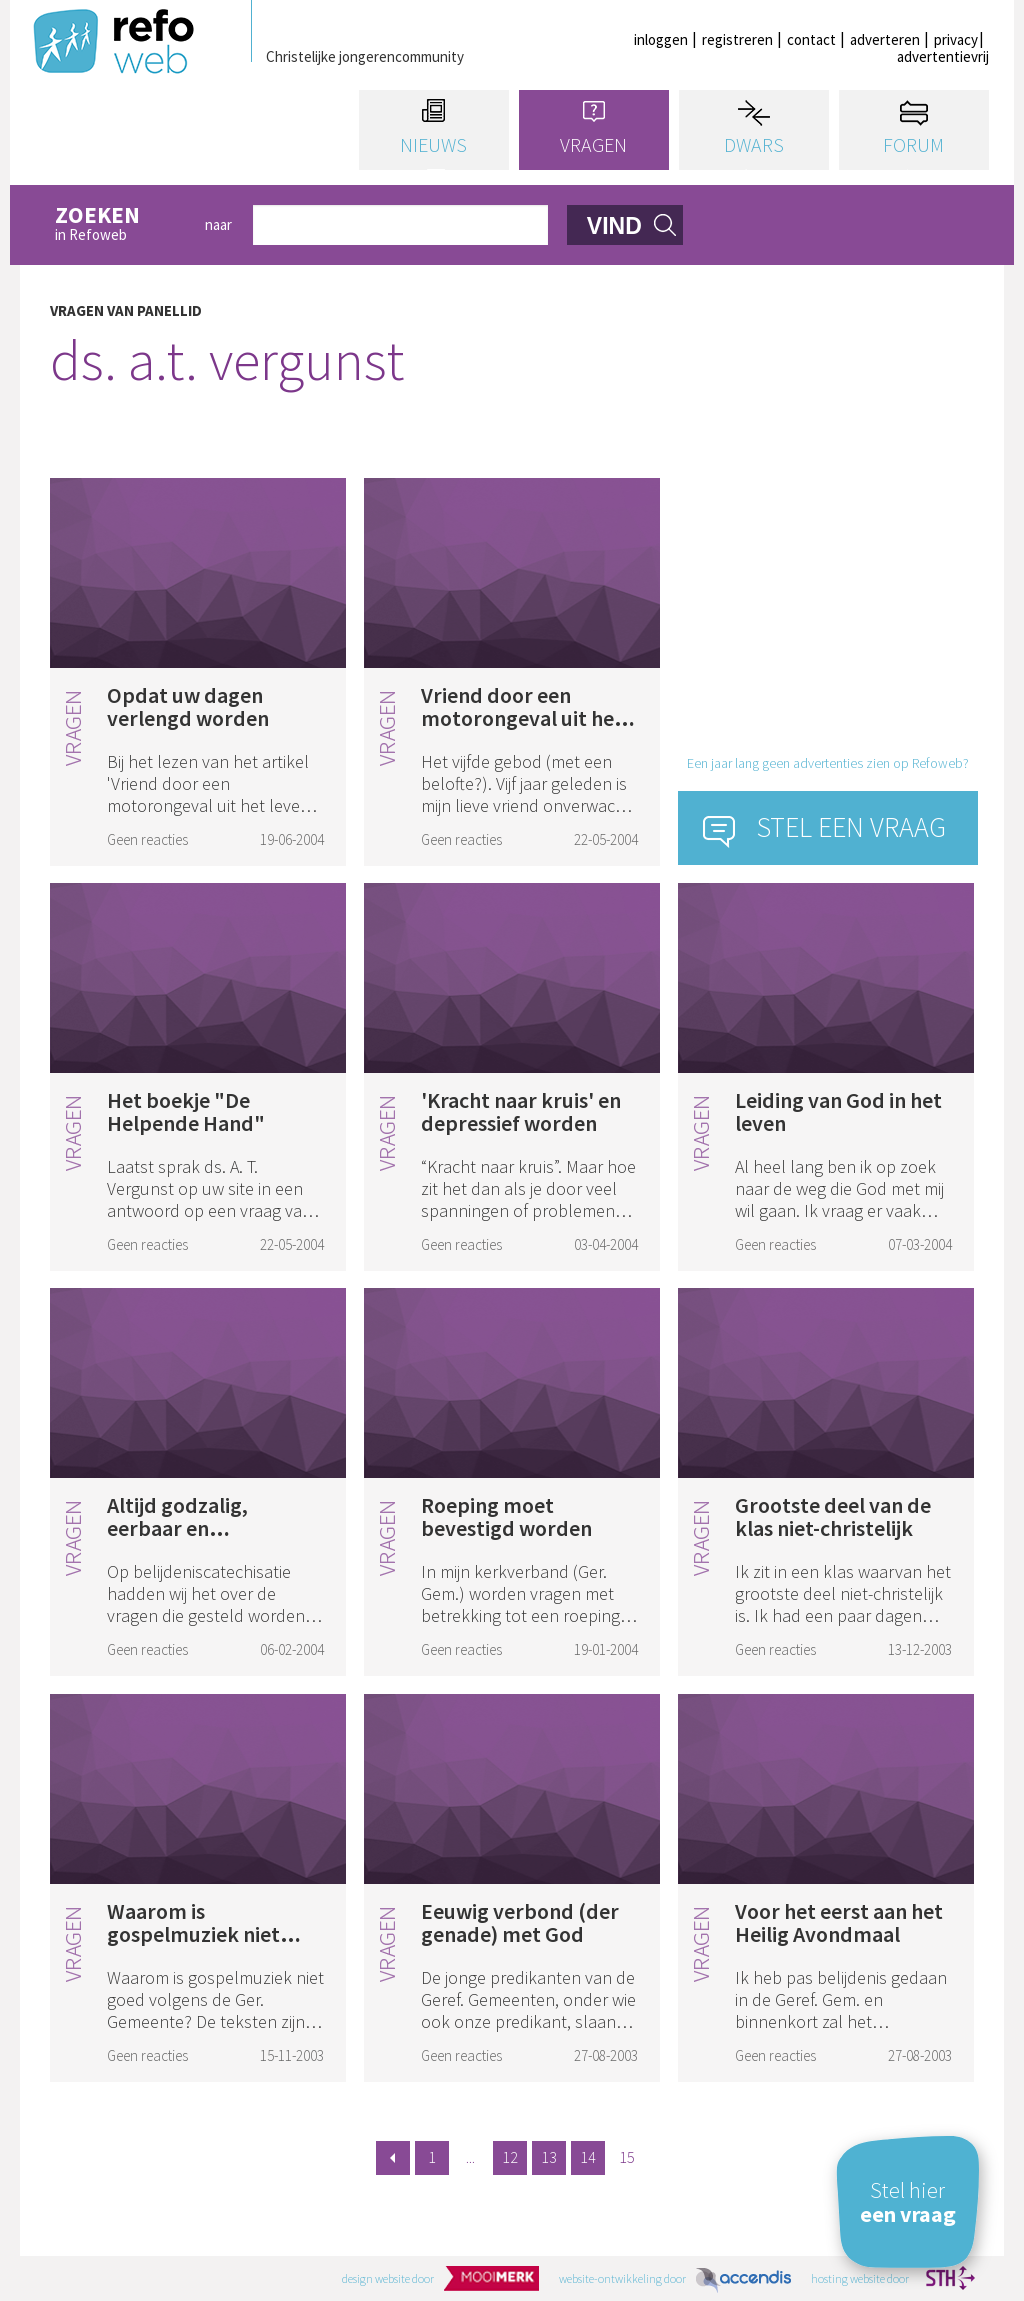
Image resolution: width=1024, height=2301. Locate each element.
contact (811, 39)
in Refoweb (119, 224)
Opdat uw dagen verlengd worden (188, 706)
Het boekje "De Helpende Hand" (186, 1111)
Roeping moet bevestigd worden (506, 1516)
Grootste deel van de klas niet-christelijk (833, 1516)
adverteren (885, 39)
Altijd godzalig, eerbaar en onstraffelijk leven (191, 1528)
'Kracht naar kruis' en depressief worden (521, 1111)
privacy (956, 39)
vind (614, 226)
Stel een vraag (851, 827)
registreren (737, 39)
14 (588, 2157)
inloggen (661, 39)
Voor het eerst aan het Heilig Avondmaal (839, 1922)
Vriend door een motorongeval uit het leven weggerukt (522, 718)
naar (218, 224)
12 (510, 2157)
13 (549, 2157)
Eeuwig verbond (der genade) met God (520, 1922)
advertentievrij (943, 56)
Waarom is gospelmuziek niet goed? (193, 1934)
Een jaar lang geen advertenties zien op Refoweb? (828, 763)
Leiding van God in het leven (838, 1111)
